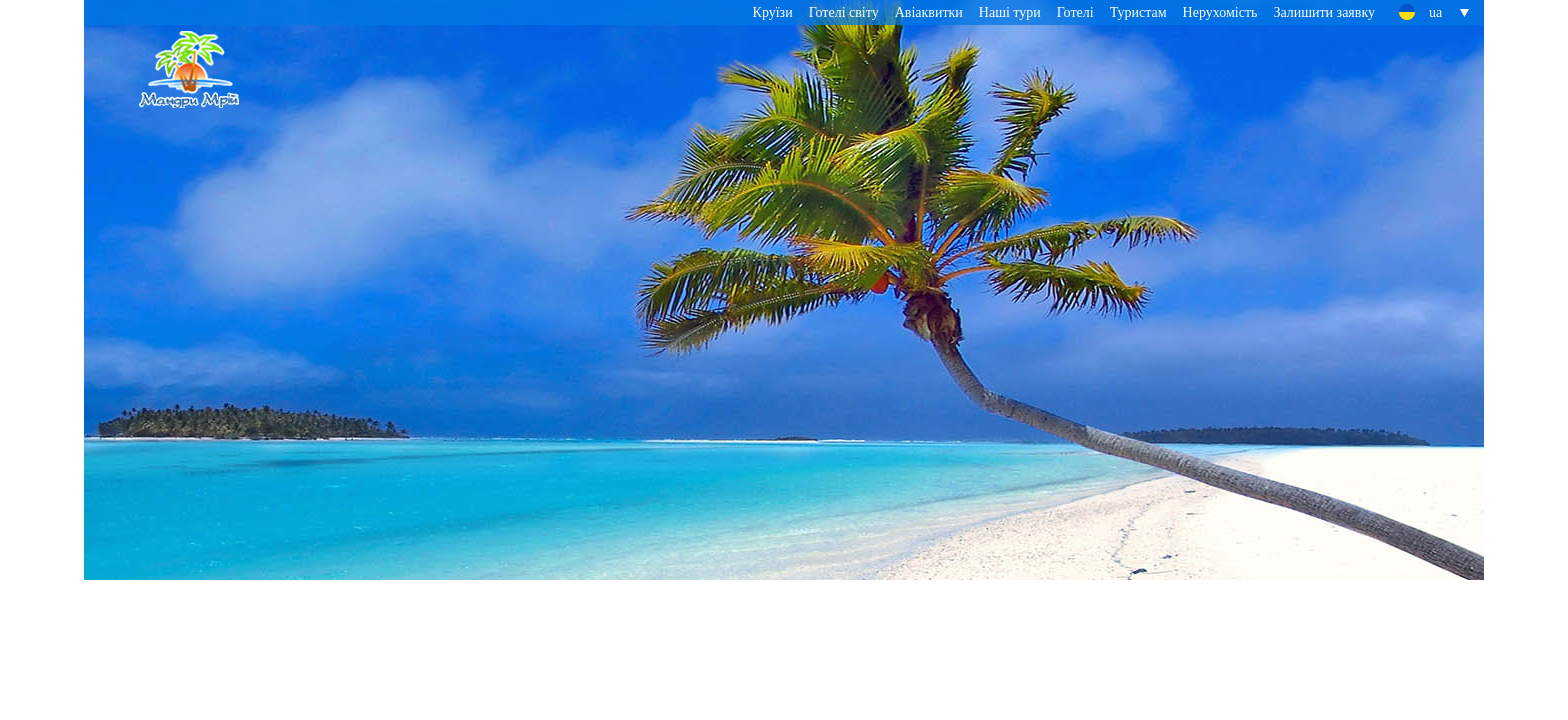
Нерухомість (1220, 12)
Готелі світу (844, 12)
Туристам (1138, 12)
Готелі (1075, 12)
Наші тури (1010, 12)
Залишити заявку (1324, 12)
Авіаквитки (929, 12)
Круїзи (773, 12)
